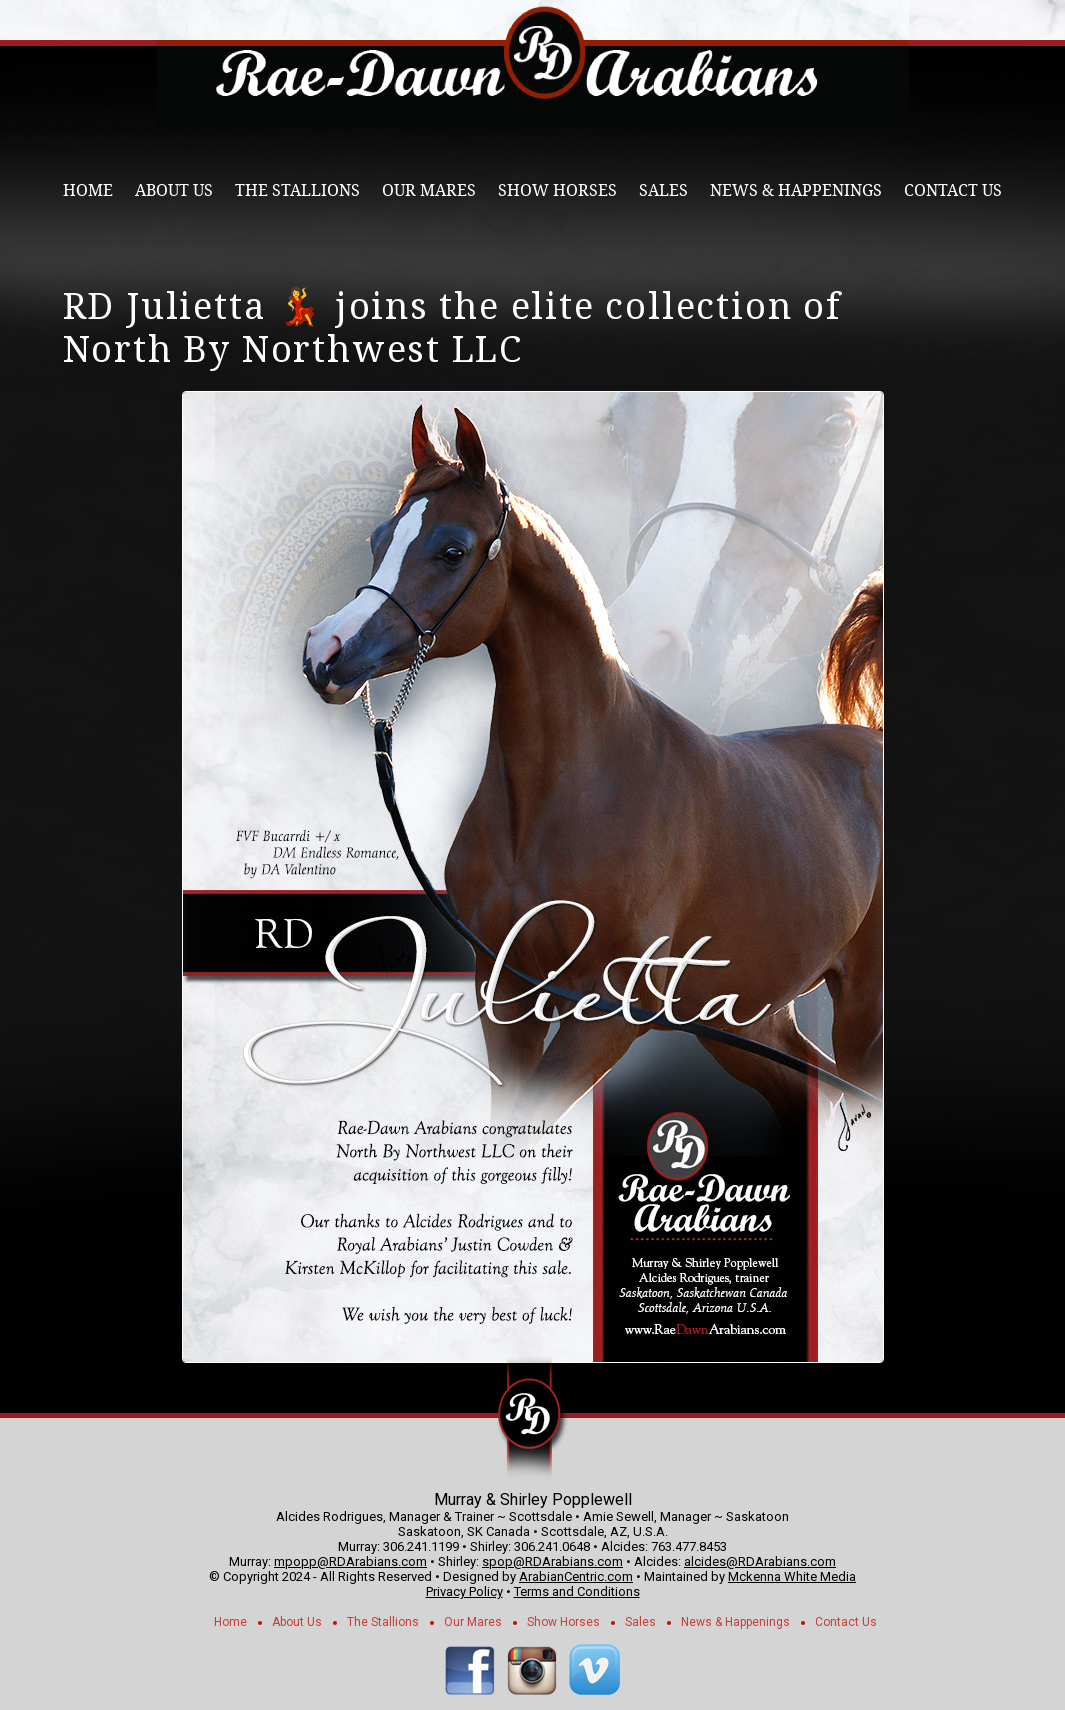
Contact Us (953, 190)
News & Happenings (796, 190)
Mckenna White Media (792, 1576)
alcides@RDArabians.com (760, 1561)
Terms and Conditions (577, 1591)
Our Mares (429, 190)
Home (88, 190)
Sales (663, 190)
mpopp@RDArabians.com (350, 1561)
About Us (174, 190)
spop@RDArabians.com (552, 1561)
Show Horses (557, 190)
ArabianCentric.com (576, 1576)
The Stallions (297, 190)
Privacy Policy (464, 1591)
